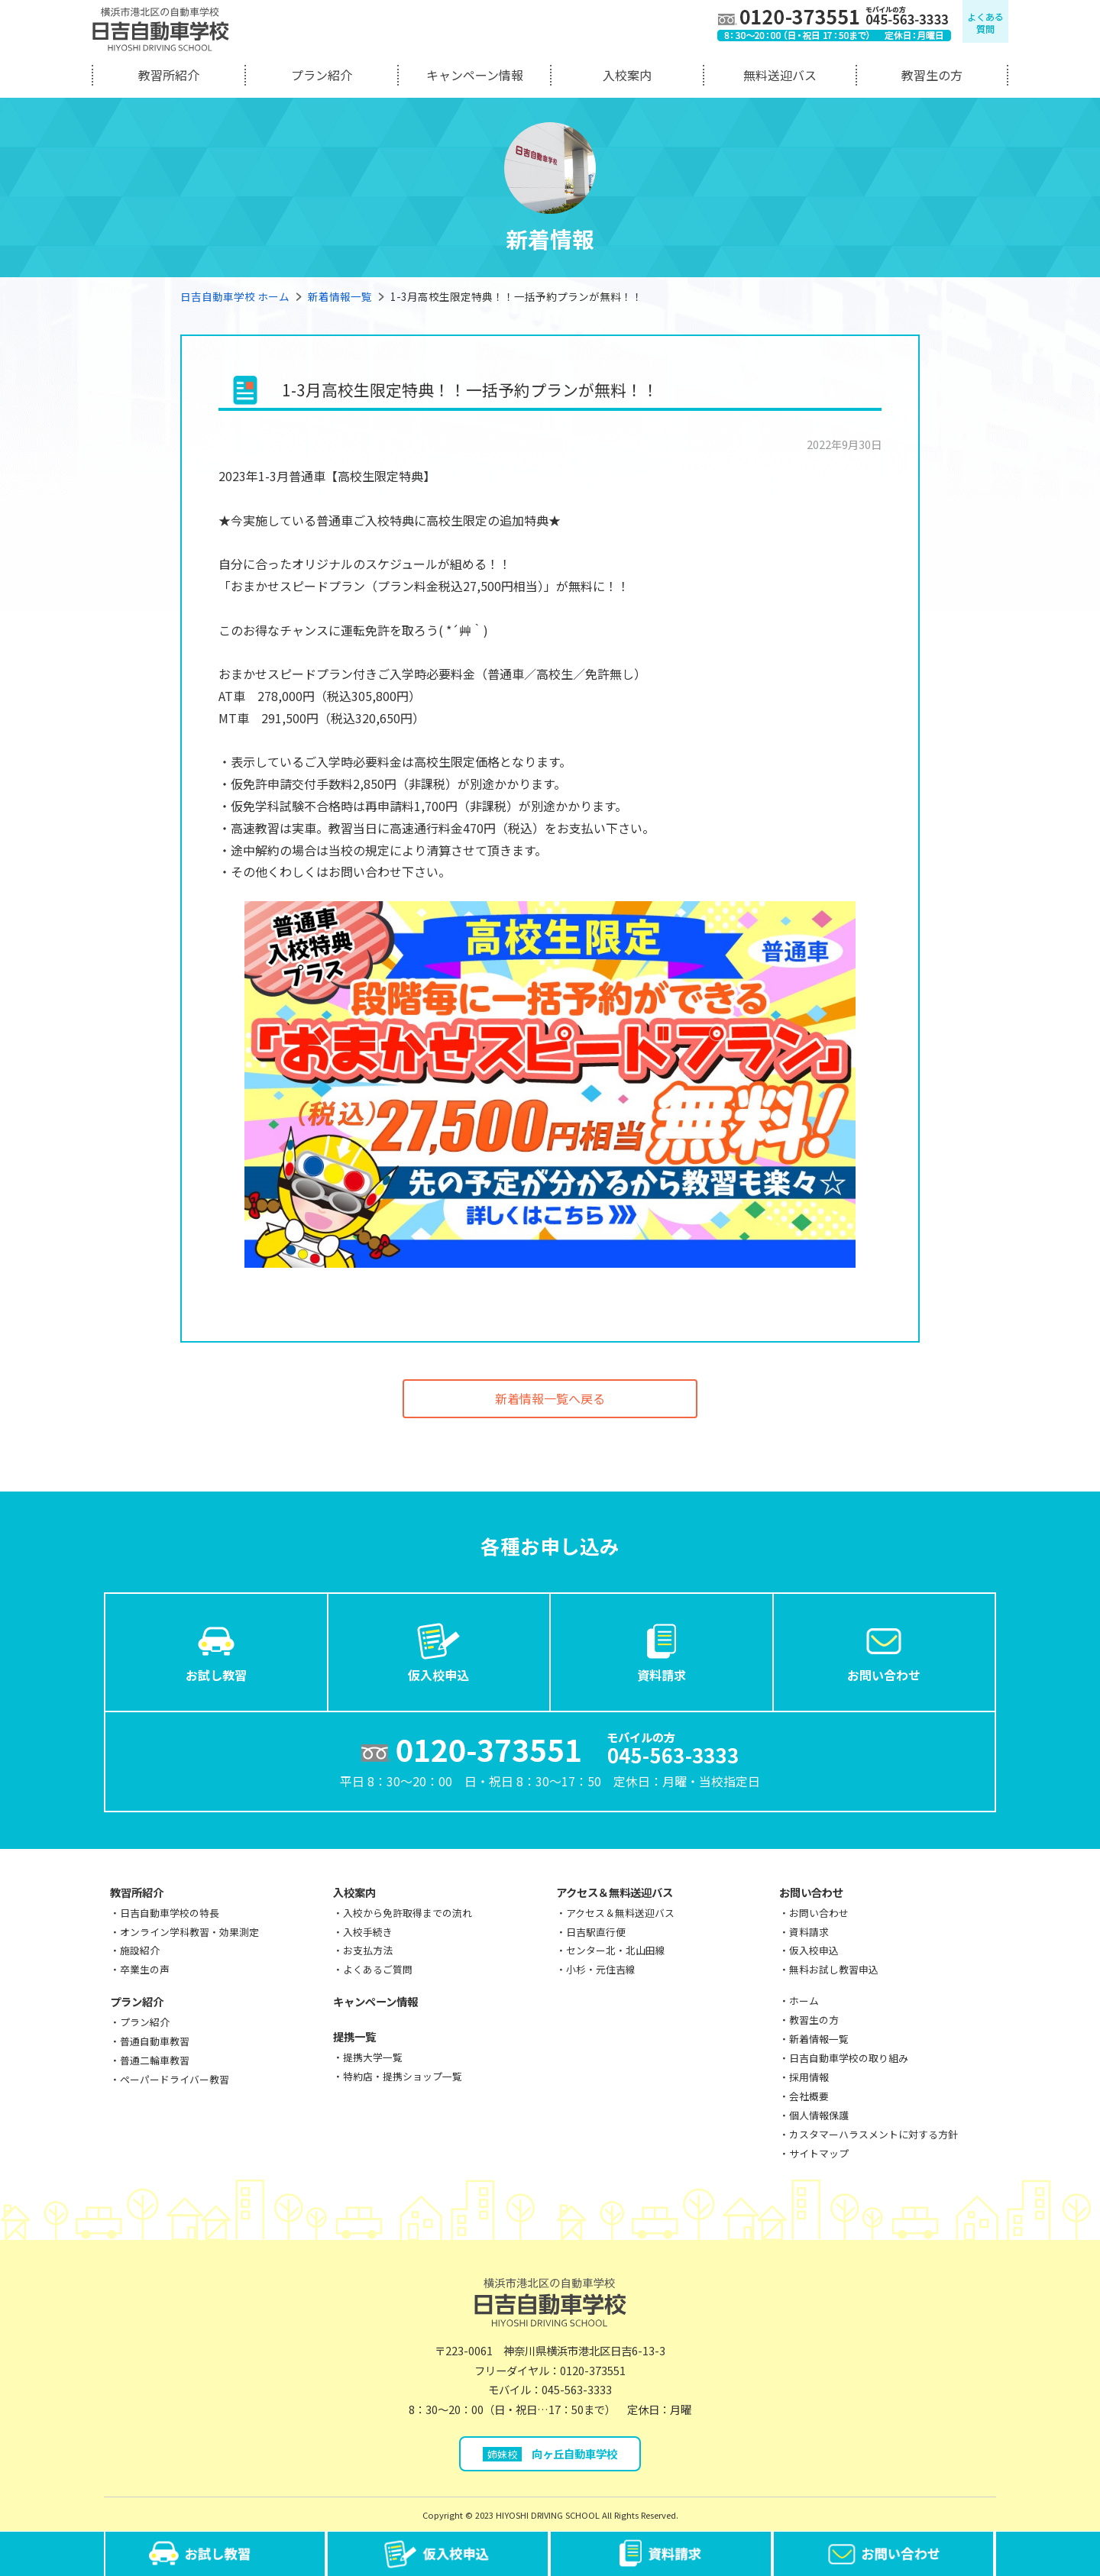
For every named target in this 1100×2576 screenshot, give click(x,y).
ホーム (804, 2000)
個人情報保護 (819, 2115)
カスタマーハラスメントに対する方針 (873, 2134)
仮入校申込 (438, 1651)
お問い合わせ (883, 1651)
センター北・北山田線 (615, 1950)
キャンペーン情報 (474, 75)
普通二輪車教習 (154, 2060)
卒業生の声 (145, 1969)
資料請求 (661, 1651)
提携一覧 (354, 2036)
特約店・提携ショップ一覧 (402, 2076)
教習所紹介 (168, 75)
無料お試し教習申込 (833, 1969)
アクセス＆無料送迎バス (614, 1892)
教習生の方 (931, 75)
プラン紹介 (321, 75)
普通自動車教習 (154, 2041)
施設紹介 (140, 1950)
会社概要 (809, 2096)
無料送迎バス (780, 75)
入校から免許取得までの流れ (407, 1912)
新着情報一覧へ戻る (550, 1398)
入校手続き (368, 1932)
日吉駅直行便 (596, 1932)
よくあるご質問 (377, 1969)
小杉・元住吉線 (601, 1969)
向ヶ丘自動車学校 (550, 2453)
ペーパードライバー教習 (174, 2079)
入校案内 (627, 75)
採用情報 (809, 2077)
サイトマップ (819, 2153)
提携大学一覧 (373, 2057)
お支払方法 (368, 1950)
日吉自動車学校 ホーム (235, 296)
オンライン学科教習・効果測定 (189, 1932)
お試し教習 (216, 1651)
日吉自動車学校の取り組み (848, 2058)
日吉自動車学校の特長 (169, 1912)
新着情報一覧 (340, 296)
